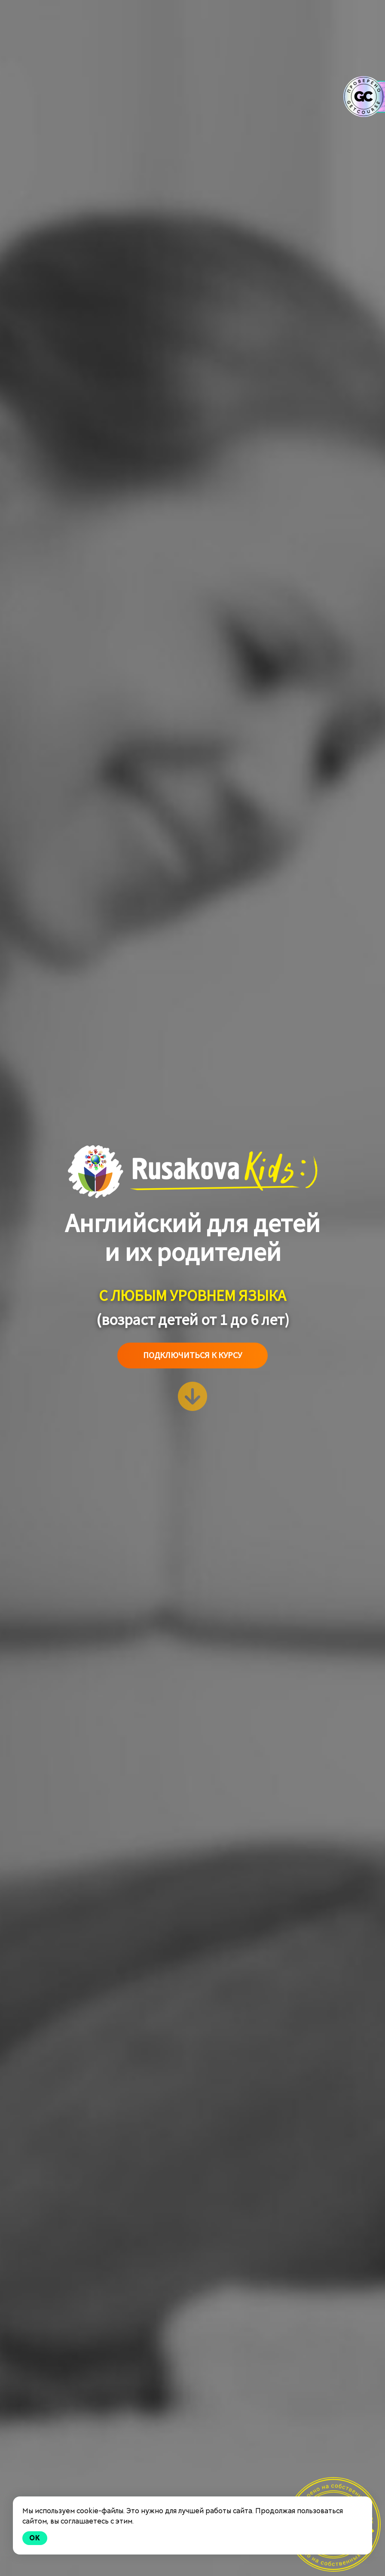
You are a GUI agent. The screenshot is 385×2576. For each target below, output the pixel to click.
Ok (34, 2537)
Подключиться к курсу (192, 1354)
